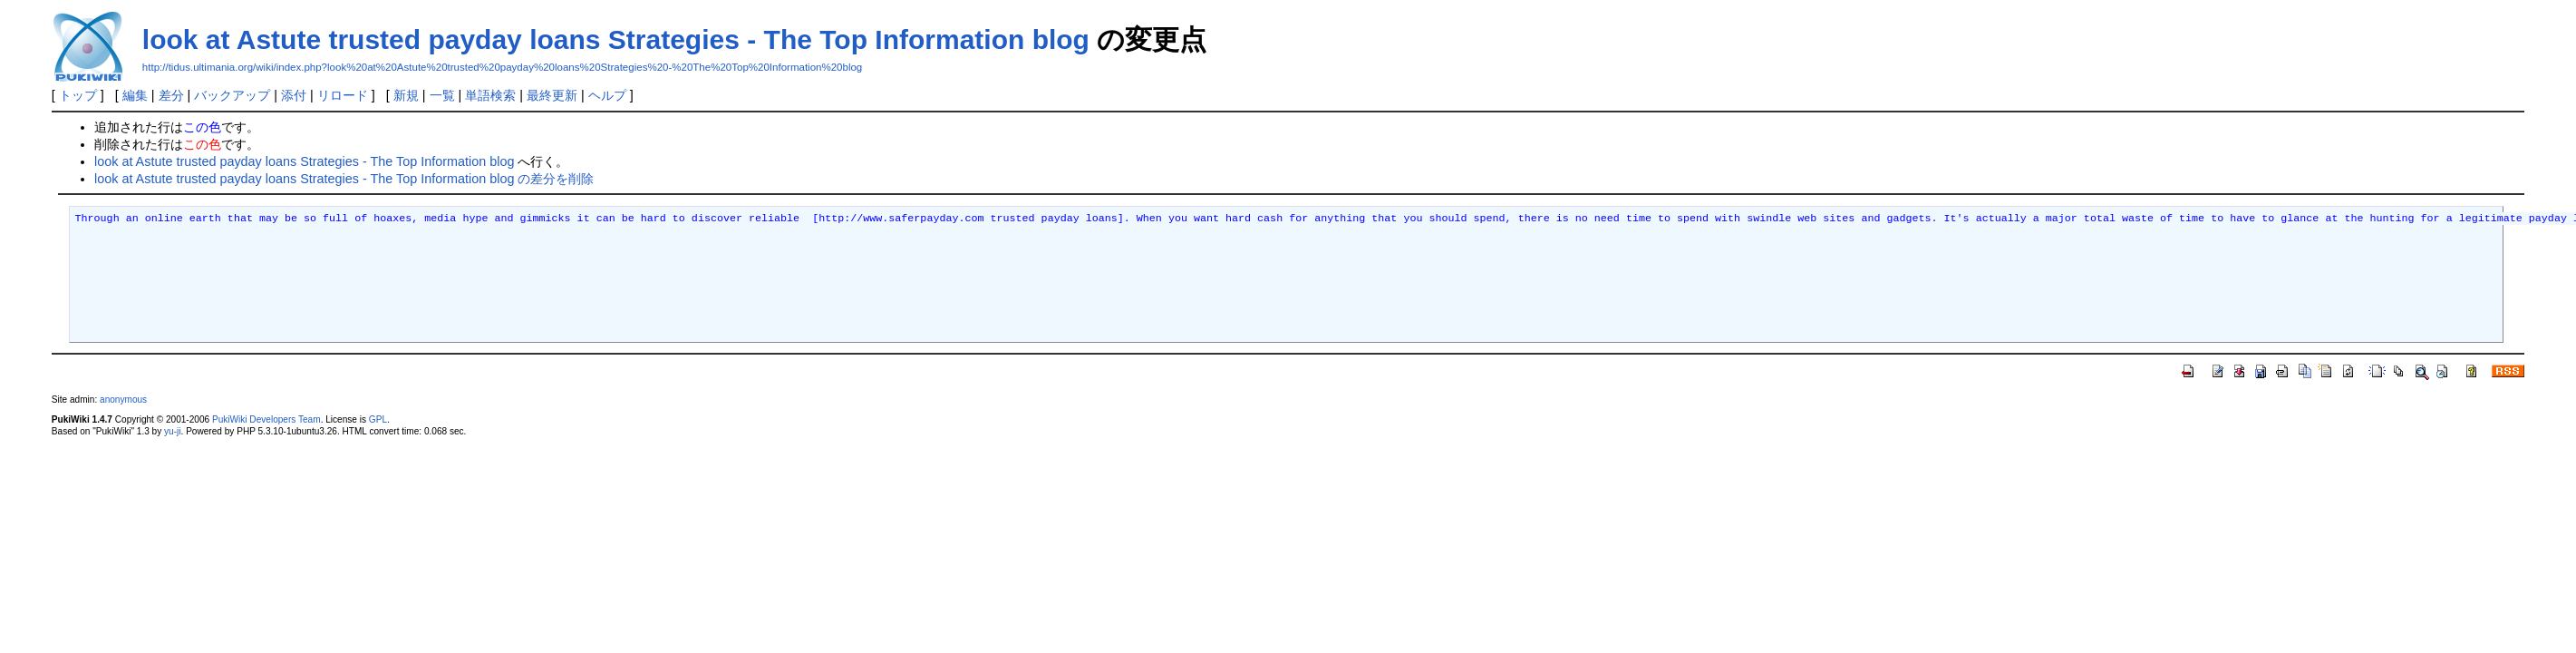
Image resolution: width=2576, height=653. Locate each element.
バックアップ (232, 95)
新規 (406, 95)
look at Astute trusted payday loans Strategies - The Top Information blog (615, 39)
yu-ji (172, 431)
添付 (293, 95)
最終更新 (552, 95)
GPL (378, 419)
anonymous (123, 399)
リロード (342, 95)
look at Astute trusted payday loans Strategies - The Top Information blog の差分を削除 (344, 178)
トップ (78, 95)
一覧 (442, 95)
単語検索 (490, 95)
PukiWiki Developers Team (266, 419)
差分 (171, 95)
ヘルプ (607, 95)
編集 (135, 95)
